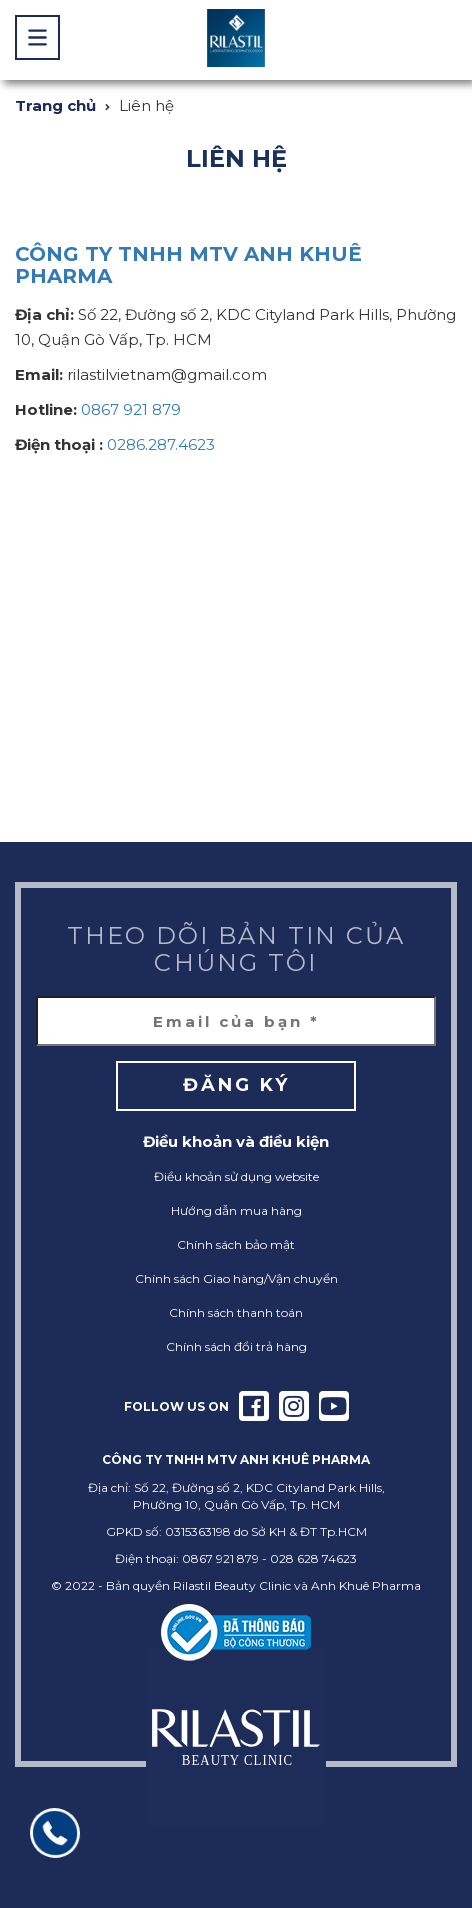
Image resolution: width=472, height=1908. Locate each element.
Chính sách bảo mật (236, 1244)
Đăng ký (236, 1085)
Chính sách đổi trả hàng (236, 1346)
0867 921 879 (131, 409)
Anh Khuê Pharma (366, 1585)
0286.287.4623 (161, 444)
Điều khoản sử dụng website (236, 1176)
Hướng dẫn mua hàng (236, 1210)
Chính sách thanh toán (236, 1312)
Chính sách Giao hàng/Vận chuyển (236, 1278)
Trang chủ (55, 105)
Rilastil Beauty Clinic (232, 1585)
